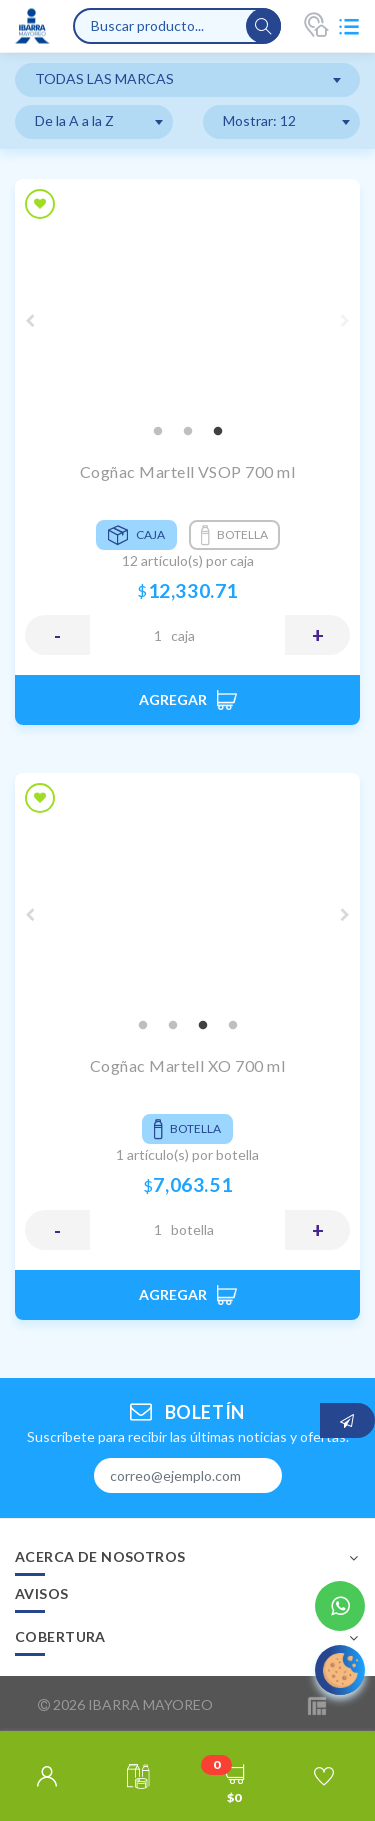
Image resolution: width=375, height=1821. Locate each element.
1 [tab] (158, 432)
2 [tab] (188, 432)
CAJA (183, 635)
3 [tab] (218, 432)
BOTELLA (192, 1229)
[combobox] (187, 80)
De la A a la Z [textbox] (74, 120)
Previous (30, 321)
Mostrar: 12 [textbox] (259, 120)
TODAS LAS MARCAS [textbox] (104, 78)
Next (345, 321)
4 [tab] (233, 1026)
